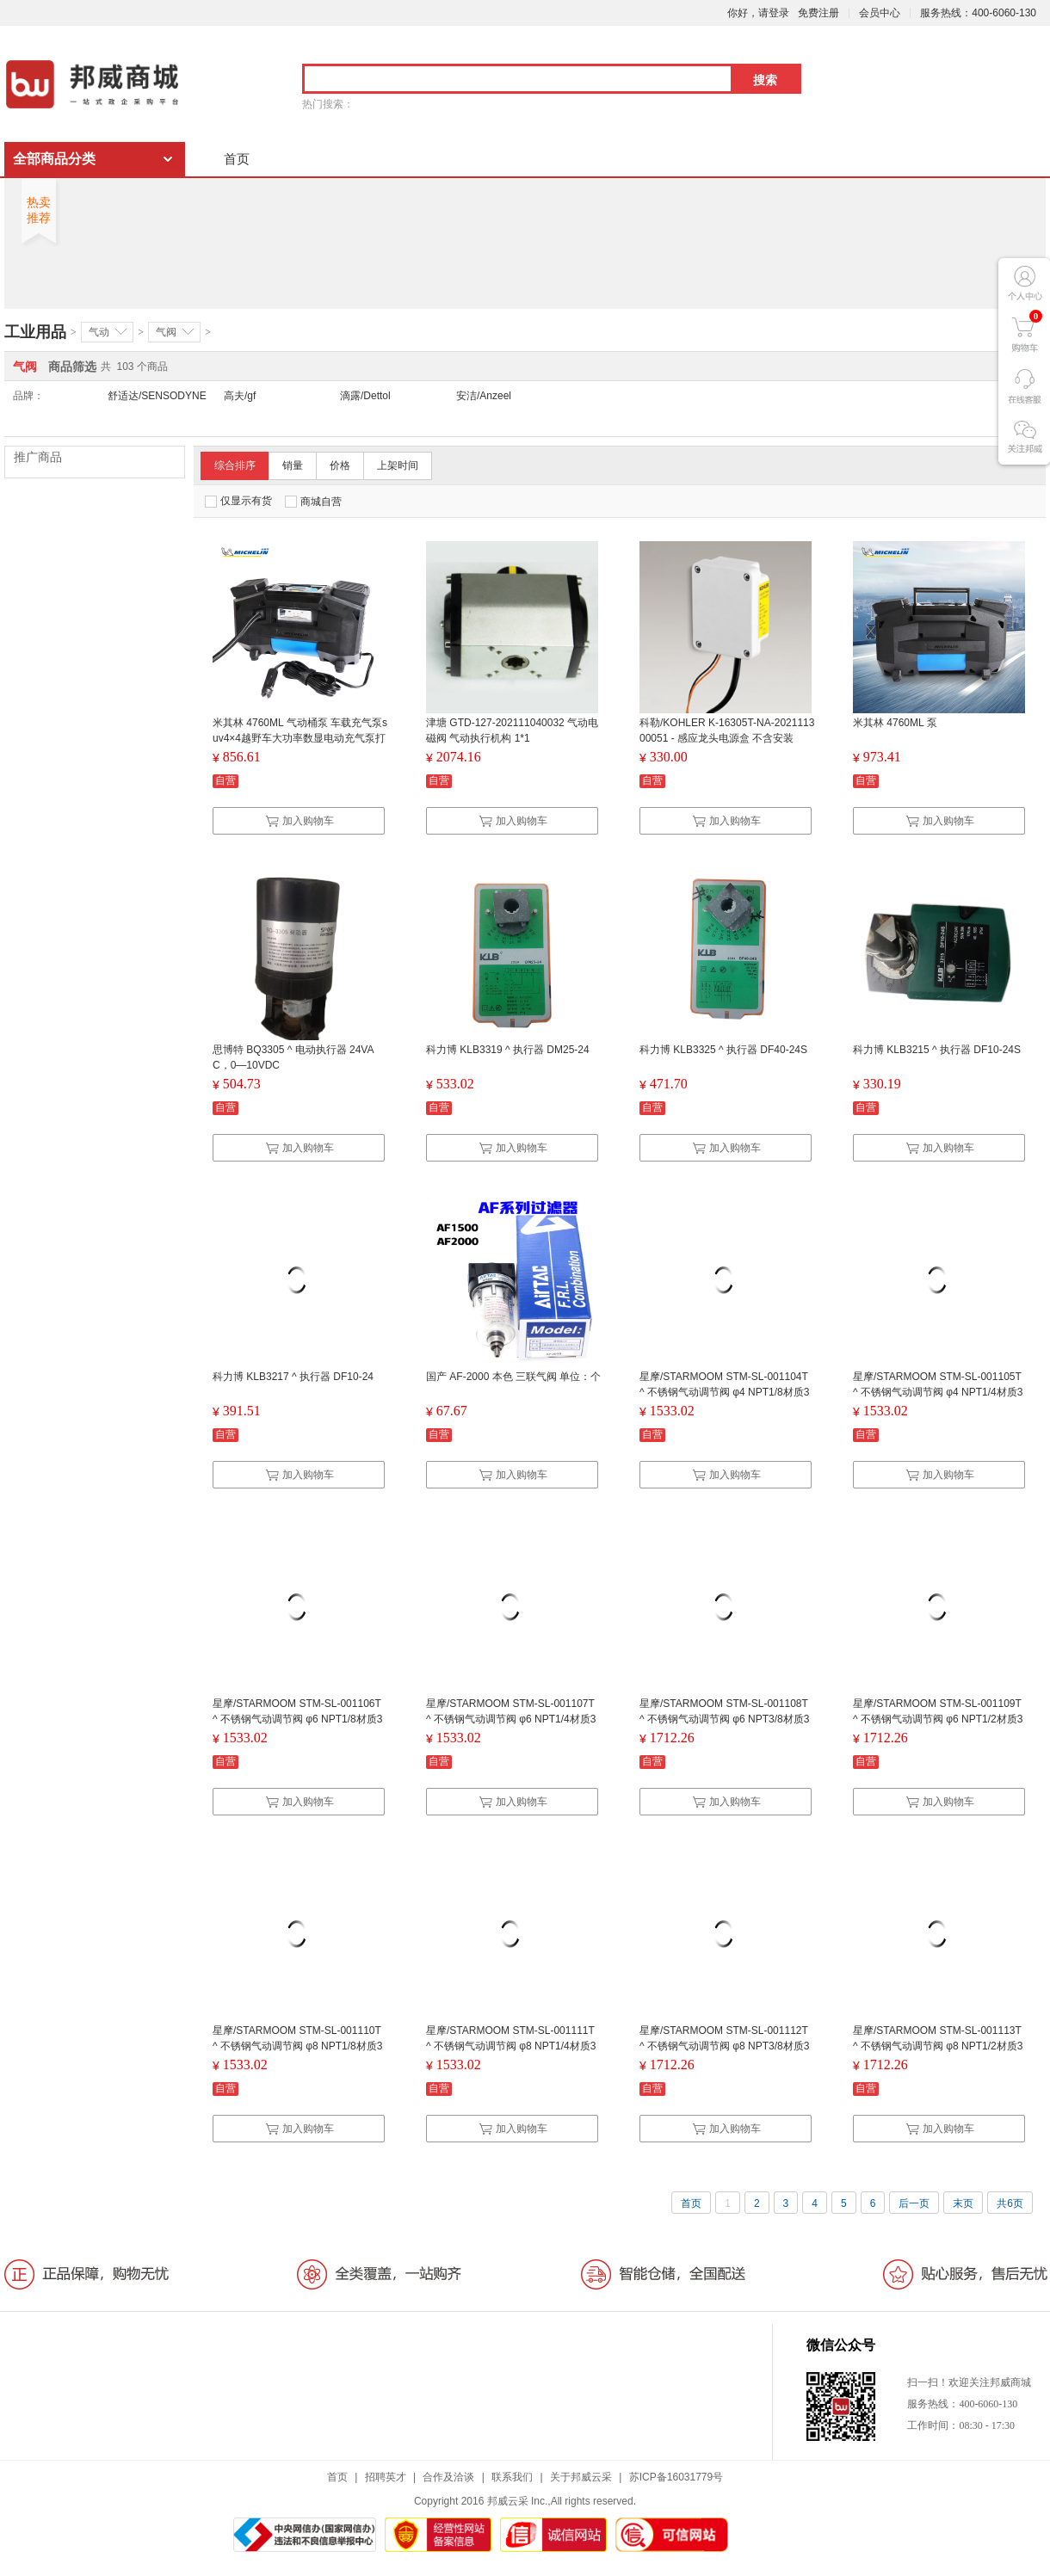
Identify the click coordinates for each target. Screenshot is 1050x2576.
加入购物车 (299, 820)
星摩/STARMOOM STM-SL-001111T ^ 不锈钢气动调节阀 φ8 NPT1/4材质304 (511, 2046)
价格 (340, 465)
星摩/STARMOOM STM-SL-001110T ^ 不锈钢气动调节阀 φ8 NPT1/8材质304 (297, 2046)
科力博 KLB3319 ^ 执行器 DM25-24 (508, 1050)
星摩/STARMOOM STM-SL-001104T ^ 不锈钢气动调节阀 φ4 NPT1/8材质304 (724, 1392)
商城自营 (313, 502)
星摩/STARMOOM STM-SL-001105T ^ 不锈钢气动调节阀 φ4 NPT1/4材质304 (937, 1392)
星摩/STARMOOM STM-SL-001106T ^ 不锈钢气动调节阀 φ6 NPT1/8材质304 (297, 1719)
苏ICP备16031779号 (676, 2477)
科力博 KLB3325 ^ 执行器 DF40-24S (723, 1050)
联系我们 (512, 2477)
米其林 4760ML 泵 (895, 723)
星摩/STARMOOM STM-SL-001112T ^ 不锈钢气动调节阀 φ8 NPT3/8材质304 (724, 2046)
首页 (237, 158)
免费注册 (818, 13)
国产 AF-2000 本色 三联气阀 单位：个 (513, 1377)
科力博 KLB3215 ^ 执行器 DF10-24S (937, 1050)
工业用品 (35, 332)
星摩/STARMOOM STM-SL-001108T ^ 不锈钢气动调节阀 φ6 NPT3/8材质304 (724, 1719)
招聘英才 (385, 2477)
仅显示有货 (238, 501)
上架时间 (397, 465)
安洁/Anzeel (483, 396)
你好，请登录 (758, 13)
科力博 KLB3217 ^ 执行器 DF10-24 (293, 1377)
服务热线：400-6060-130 (978, 13)
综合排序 (235, 465)
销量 (292, 465)
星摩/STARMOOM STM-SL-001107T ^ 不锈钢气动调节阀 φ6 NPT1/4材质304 (511, 1719)
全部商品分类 (54, 158)
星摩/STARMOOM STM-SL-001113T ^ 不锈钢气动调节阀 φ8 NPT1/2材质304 (937, 2046)
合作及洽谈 (448, 2477)
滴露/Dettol (365, 396)
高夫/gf (240, 396)
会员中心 (879, 13)
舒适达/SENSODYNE (157, 396)
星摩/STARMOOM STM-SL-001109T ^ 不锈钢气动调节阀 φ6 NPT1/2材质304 (937, 1719)
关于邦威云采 (581, 2477)
